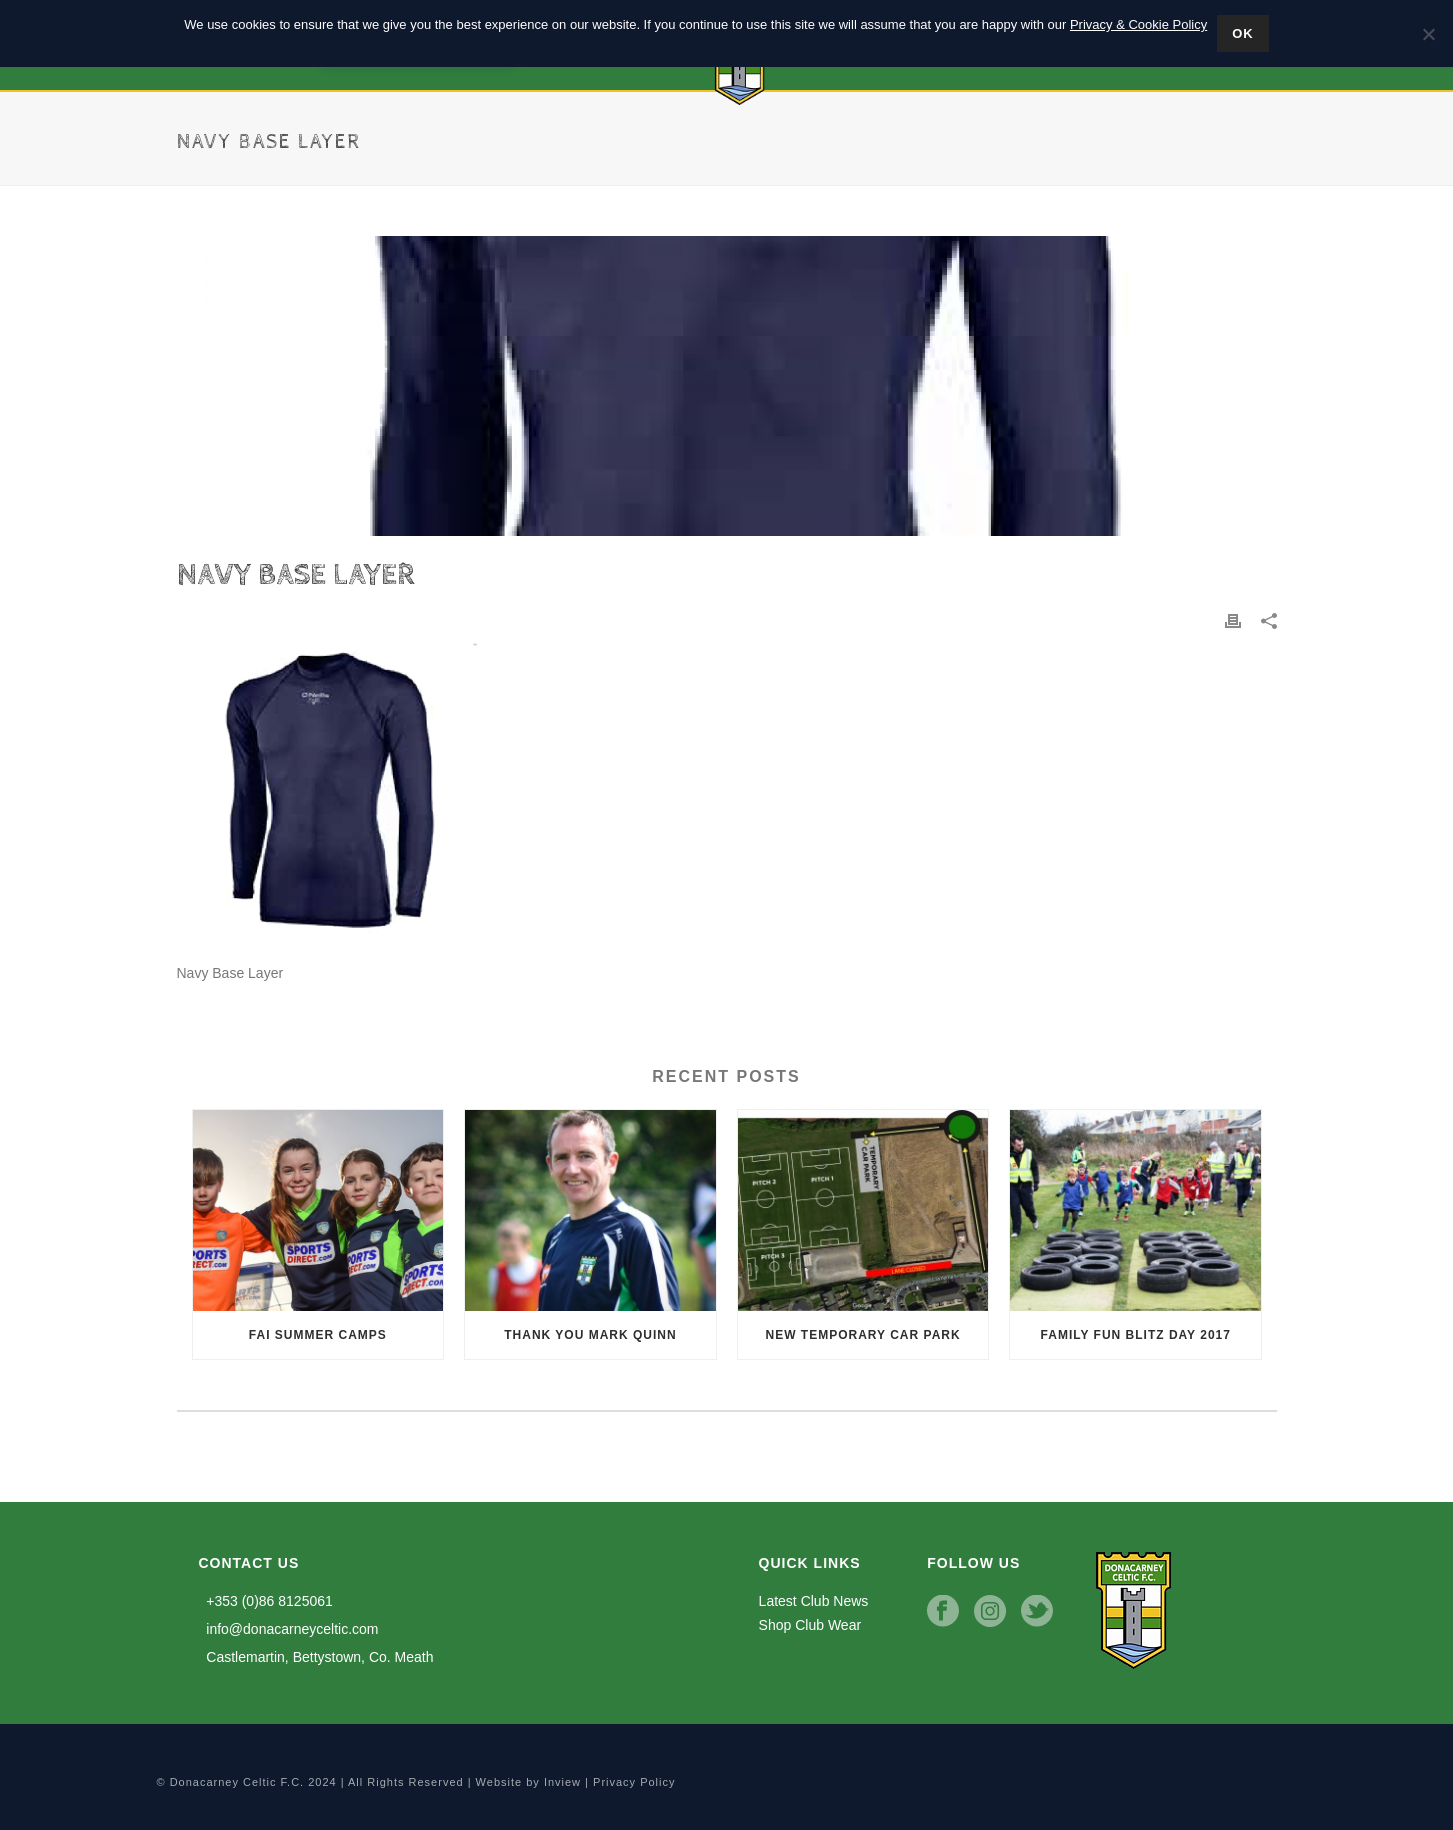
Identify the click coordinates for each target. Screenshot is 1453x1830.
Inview (562, 1782)
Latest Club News (814, 1601)
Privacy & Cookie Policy (1138, 24)
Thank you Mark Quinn (590, 1335)
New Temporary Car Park (863, 1335)
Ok (1243, 33)
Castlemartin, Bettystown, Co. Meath (316, 1657)
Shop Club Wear (810, 1625)
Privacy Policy (634, 1782)
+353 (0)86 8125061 (266, 1601)
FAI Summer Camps (318, 1335)
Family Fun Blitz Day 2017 (1136, 1335)
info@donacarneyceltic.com (289, 1629)
